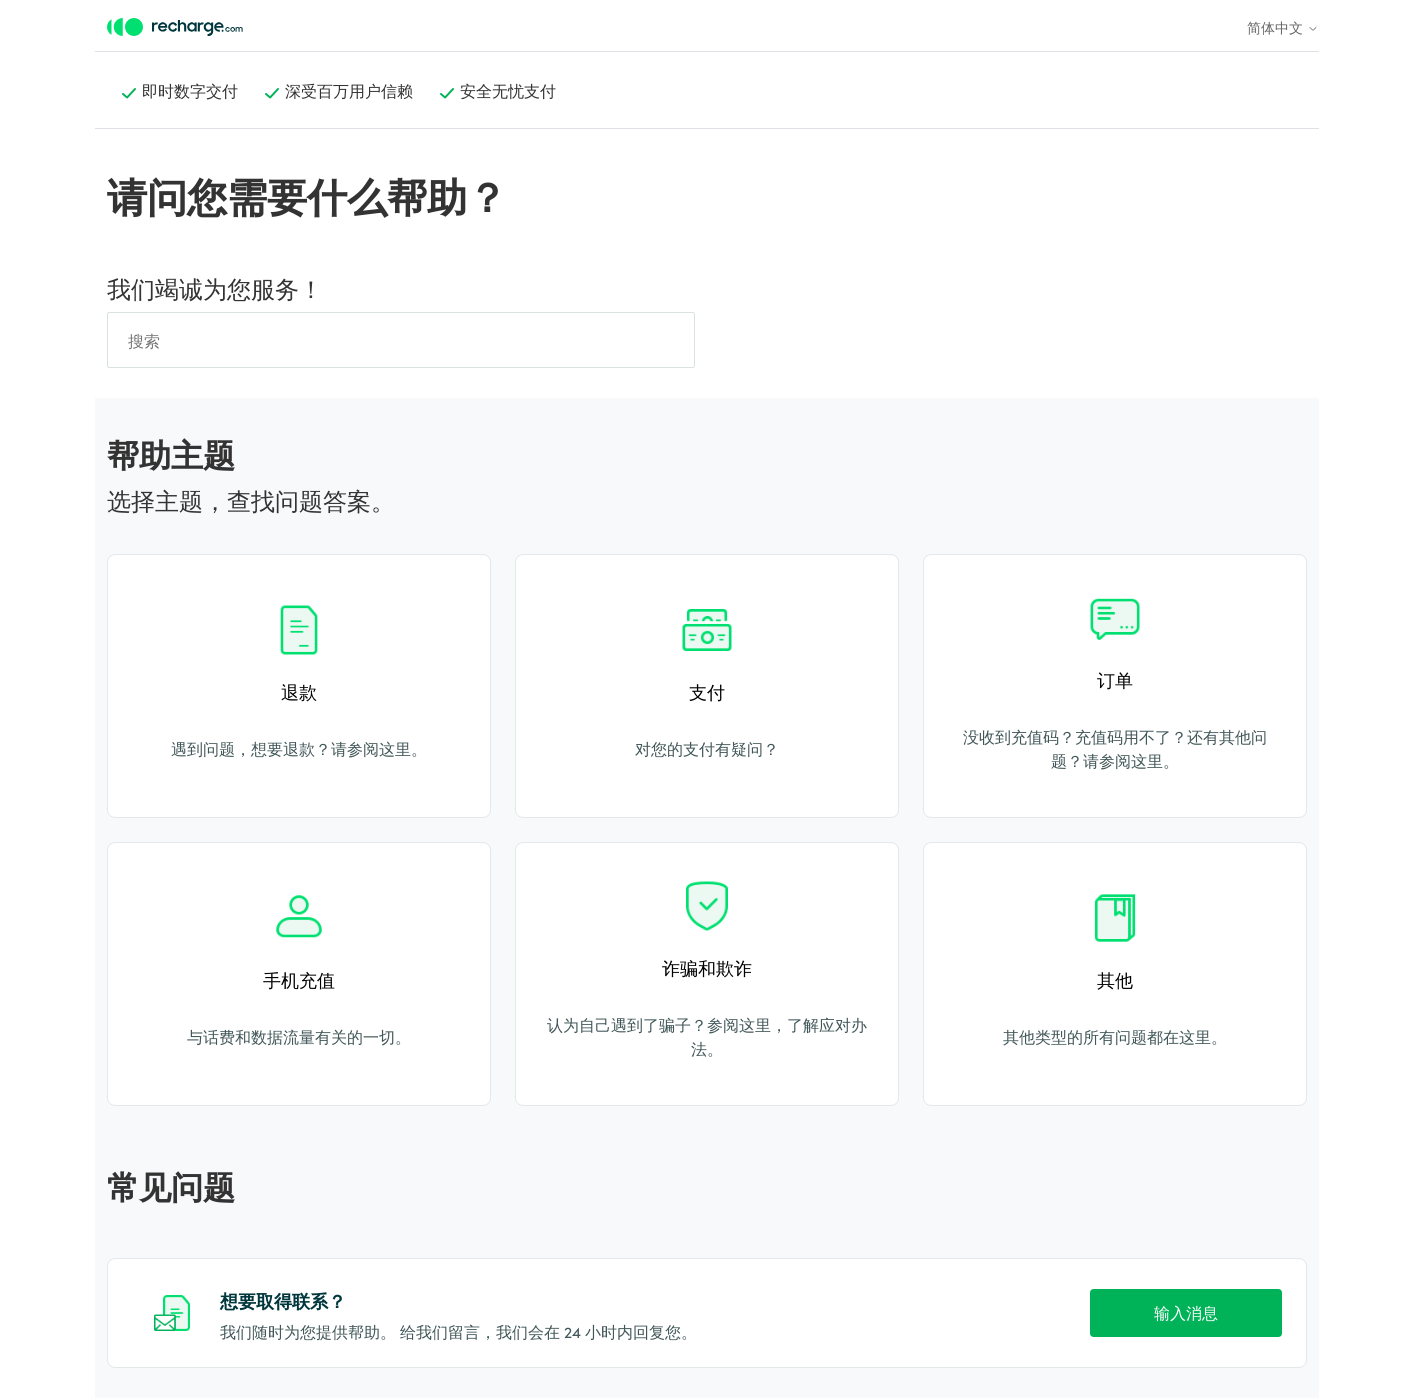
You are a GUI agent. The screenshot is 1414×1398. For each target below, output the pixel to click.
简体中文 (1283, 27)
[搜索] (401, 340)
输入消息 (1186, 1312)
